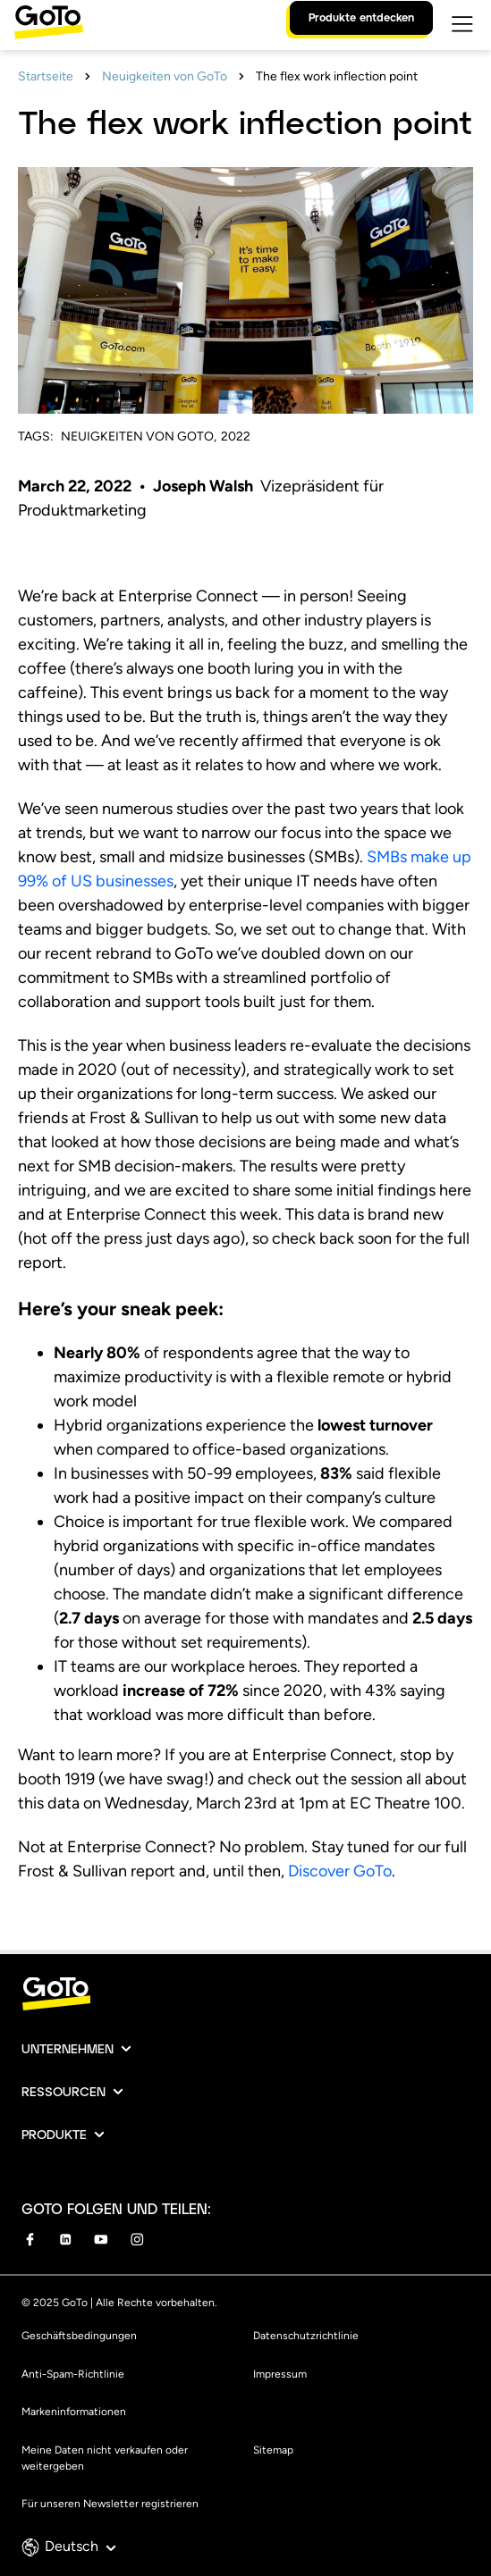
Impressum (280, 2374)
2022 (235, 436)
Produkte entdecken (361, 17)
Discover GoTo (340, 1871)
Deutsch (80, 2546)
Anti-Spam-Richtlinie (72, 2374)
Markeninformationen (73, 2411)
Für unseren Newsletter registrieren (110, 2503)
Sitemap (273, 2450)
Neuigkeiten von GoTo (164, 76)
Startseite (45, 76)
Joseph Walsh (205, 486)
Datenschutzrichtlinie (306, 2335)
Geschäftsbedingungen (79, 2335)
